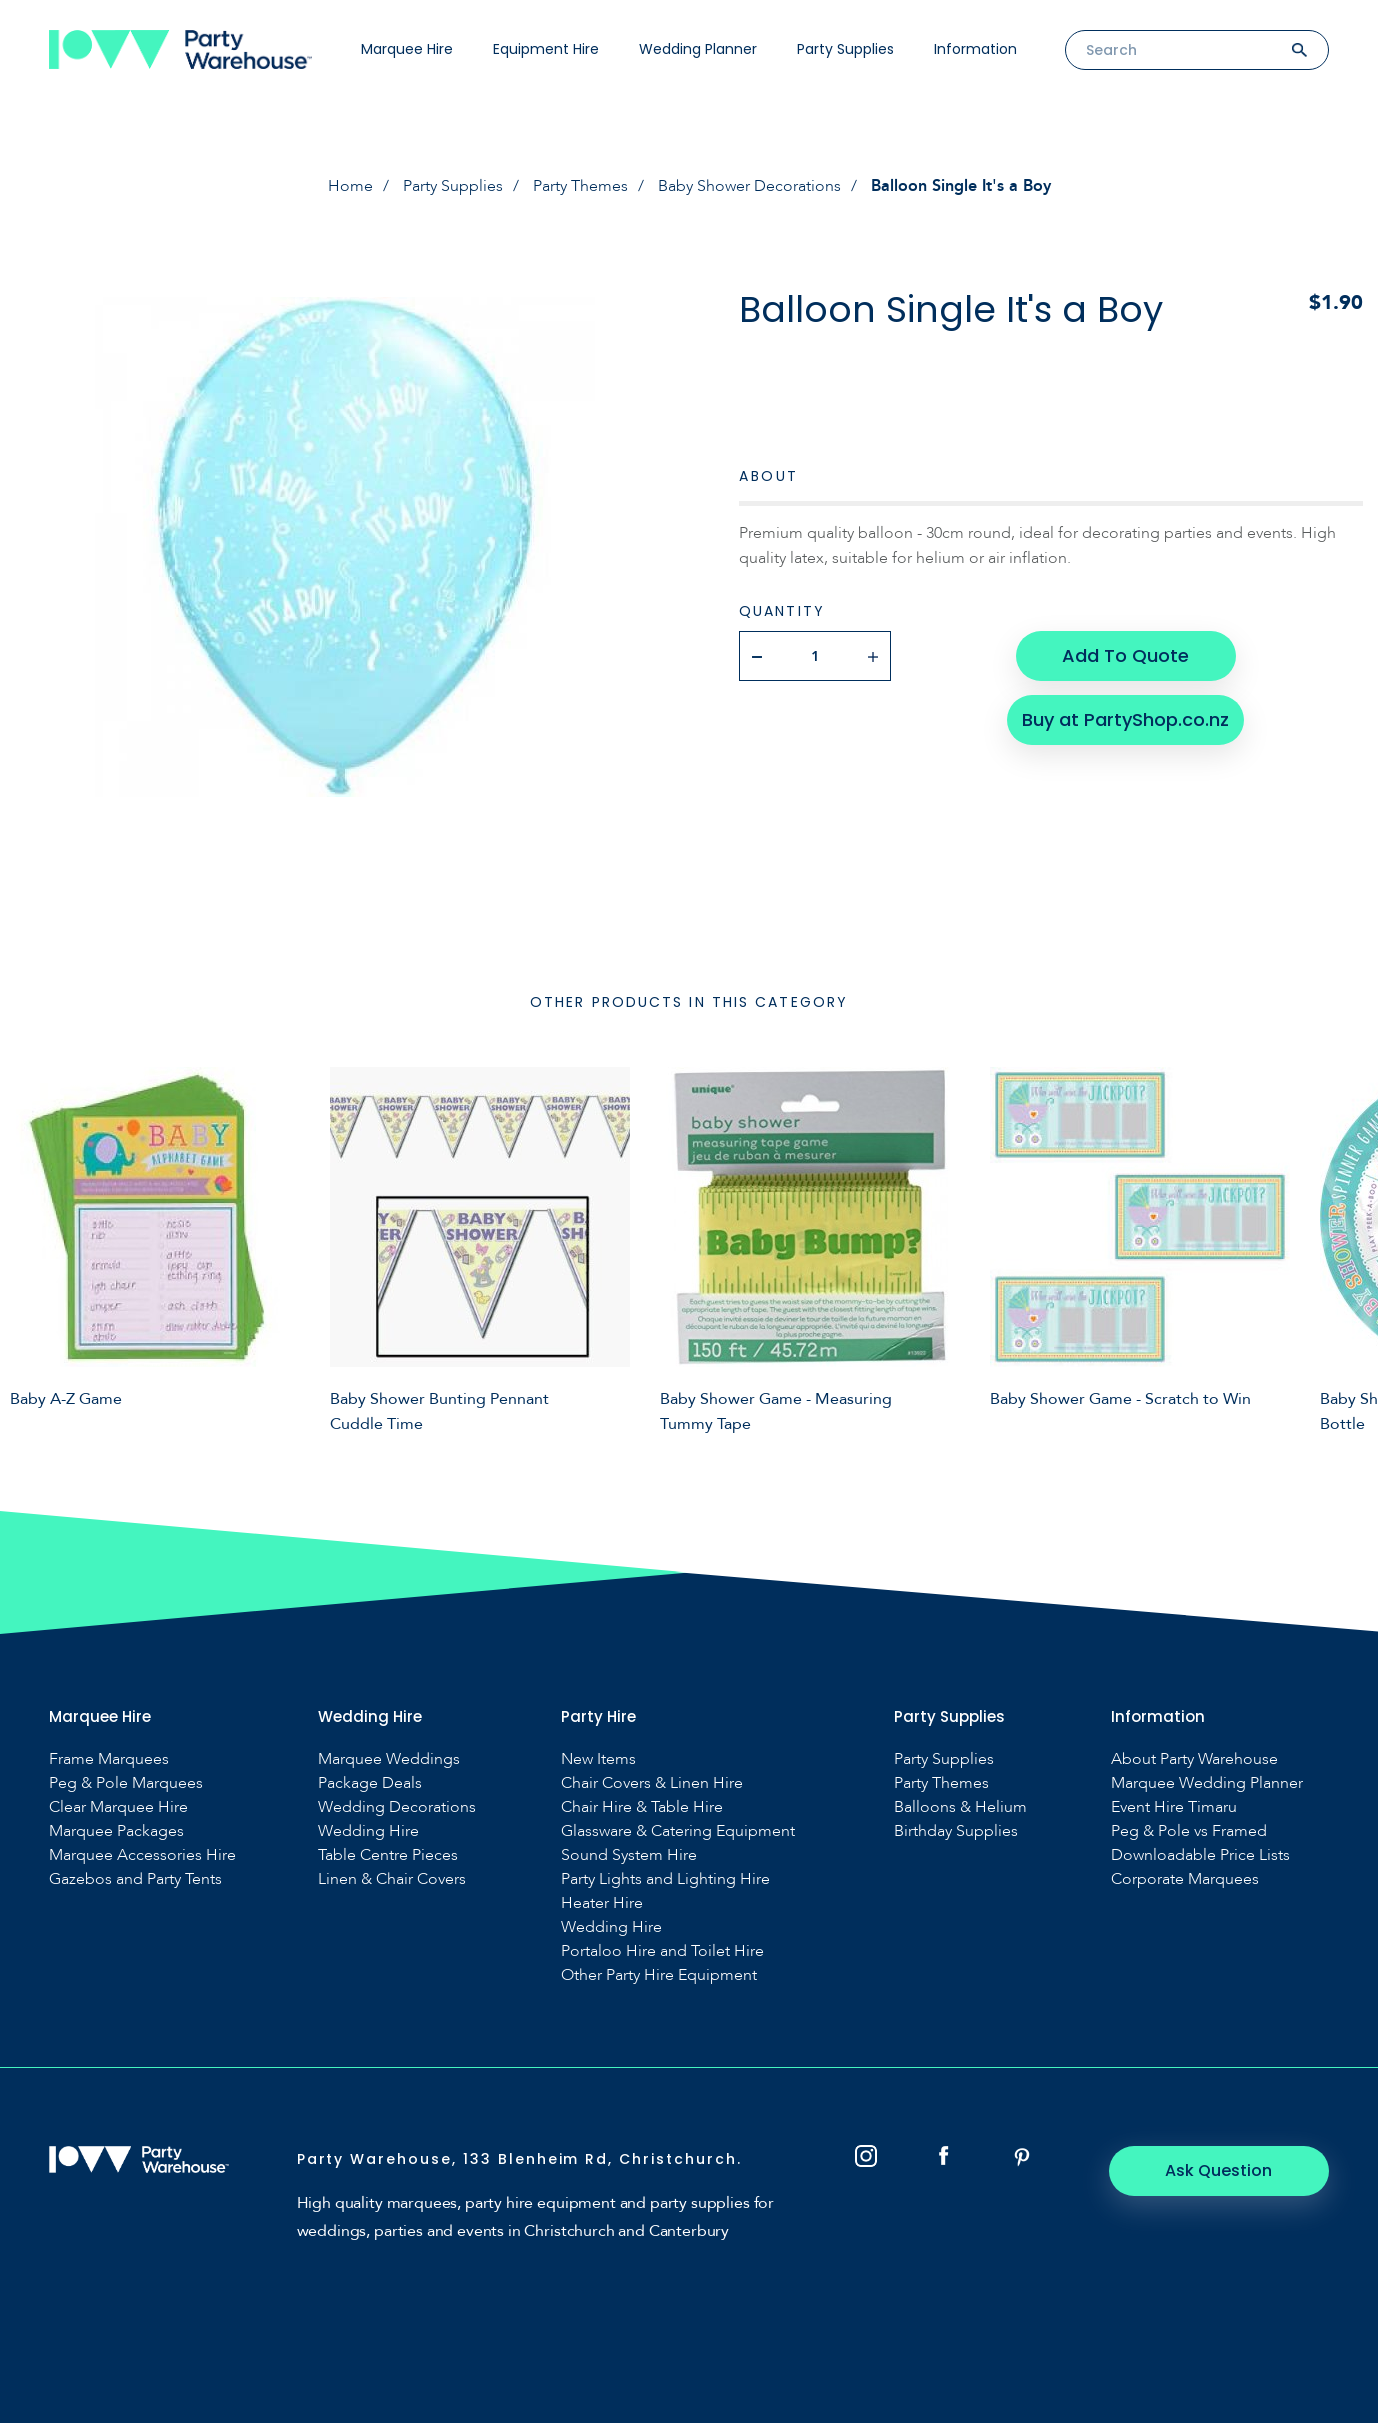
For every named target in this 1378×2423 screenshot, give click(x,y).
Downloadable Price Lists (1200, 1855)
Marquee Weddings (389, 1759)
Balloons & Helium (960, 1807)
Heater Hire (602, 1903)
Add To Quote (1125, 655)
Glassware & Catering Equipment (678, 1831)
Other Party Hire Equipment (659, 1975)
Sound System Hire (629, 1855)
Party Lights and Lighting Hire (665, 1879)
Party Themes (580, 186)
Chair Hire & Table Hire (642, 1807)
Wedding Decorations (397, 1807)
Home (350, 186)
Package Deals (370, 1783)
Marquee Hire (407, 49)
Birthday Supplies (956, 1831)
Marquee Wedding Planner (1207, 1783)
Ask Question (1219, 2170)
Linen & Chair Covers (392, 1879)
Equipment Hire (546, 49)
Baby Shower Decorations (749, 186)
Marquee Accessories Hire (142, 1855)
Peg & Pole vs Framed (1189, 1831)
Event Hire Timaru (1174, 1807)
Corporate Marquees (1185, 1879)
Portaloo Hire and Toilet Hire (662, 1951)
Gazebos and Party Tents (135, 1879)
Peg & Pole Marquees (126, 1783)
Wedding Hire (368, 1831)
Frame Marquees (109, 1759)
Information (975, 49)
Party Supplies (845, 49)
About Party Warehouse (1194, 1759)
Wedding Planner (698, 49)
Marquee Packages (116, 1831)
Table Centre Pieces (388, 1855)
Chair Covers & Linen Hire (652, 1783)
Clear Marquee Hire (118, 1807)
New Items (598, 1759)
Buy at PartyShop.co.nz (1125, 719)
